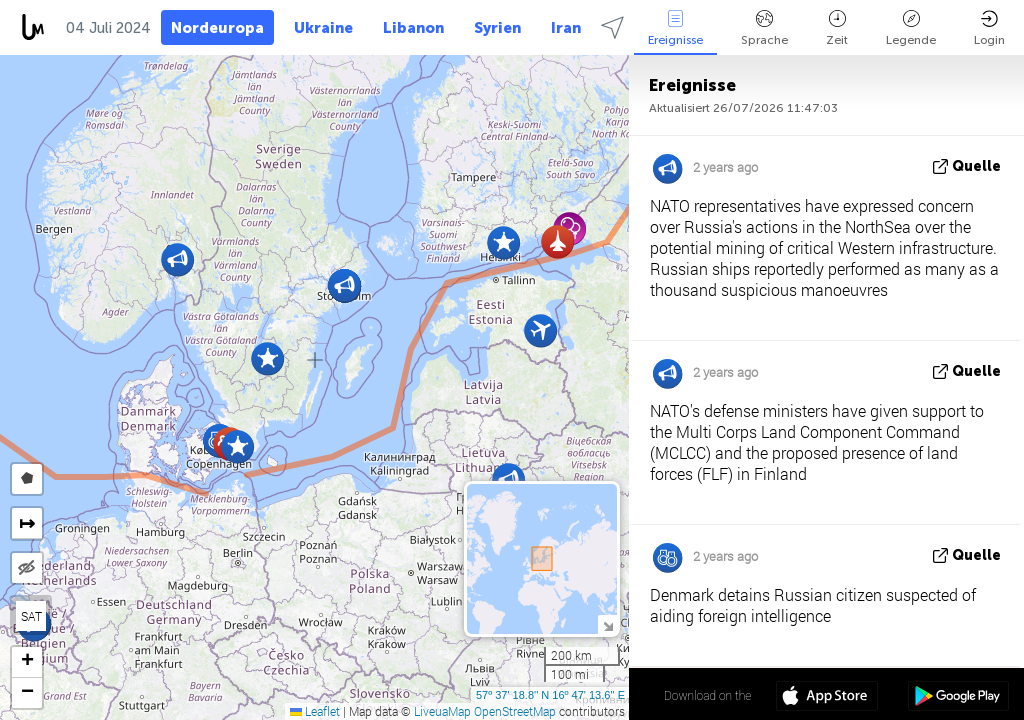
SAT (31, 616)
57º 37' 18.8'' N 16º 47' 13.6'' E (550, 695)
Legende (911, 28)
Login (989, 28)
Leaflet (315, 711)
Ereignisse (675, 28)
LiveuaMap (442, 711)
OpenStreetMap (515, 711)
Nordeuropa (217, 28)
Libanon (413, 28)
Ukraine (323, 28)
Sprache (764, 28)
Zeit (837, 28)
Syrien (497, 28)
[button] (267, 358)
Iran (566, 28)
